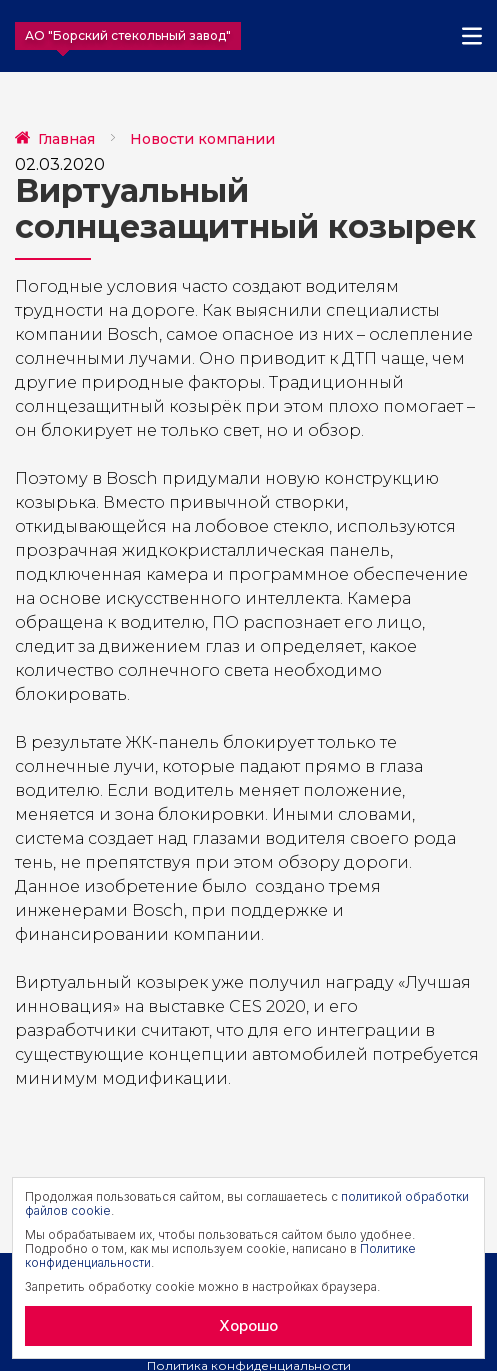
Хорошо (248, 1325)
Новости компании (202, 139)
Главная (66, 139)
